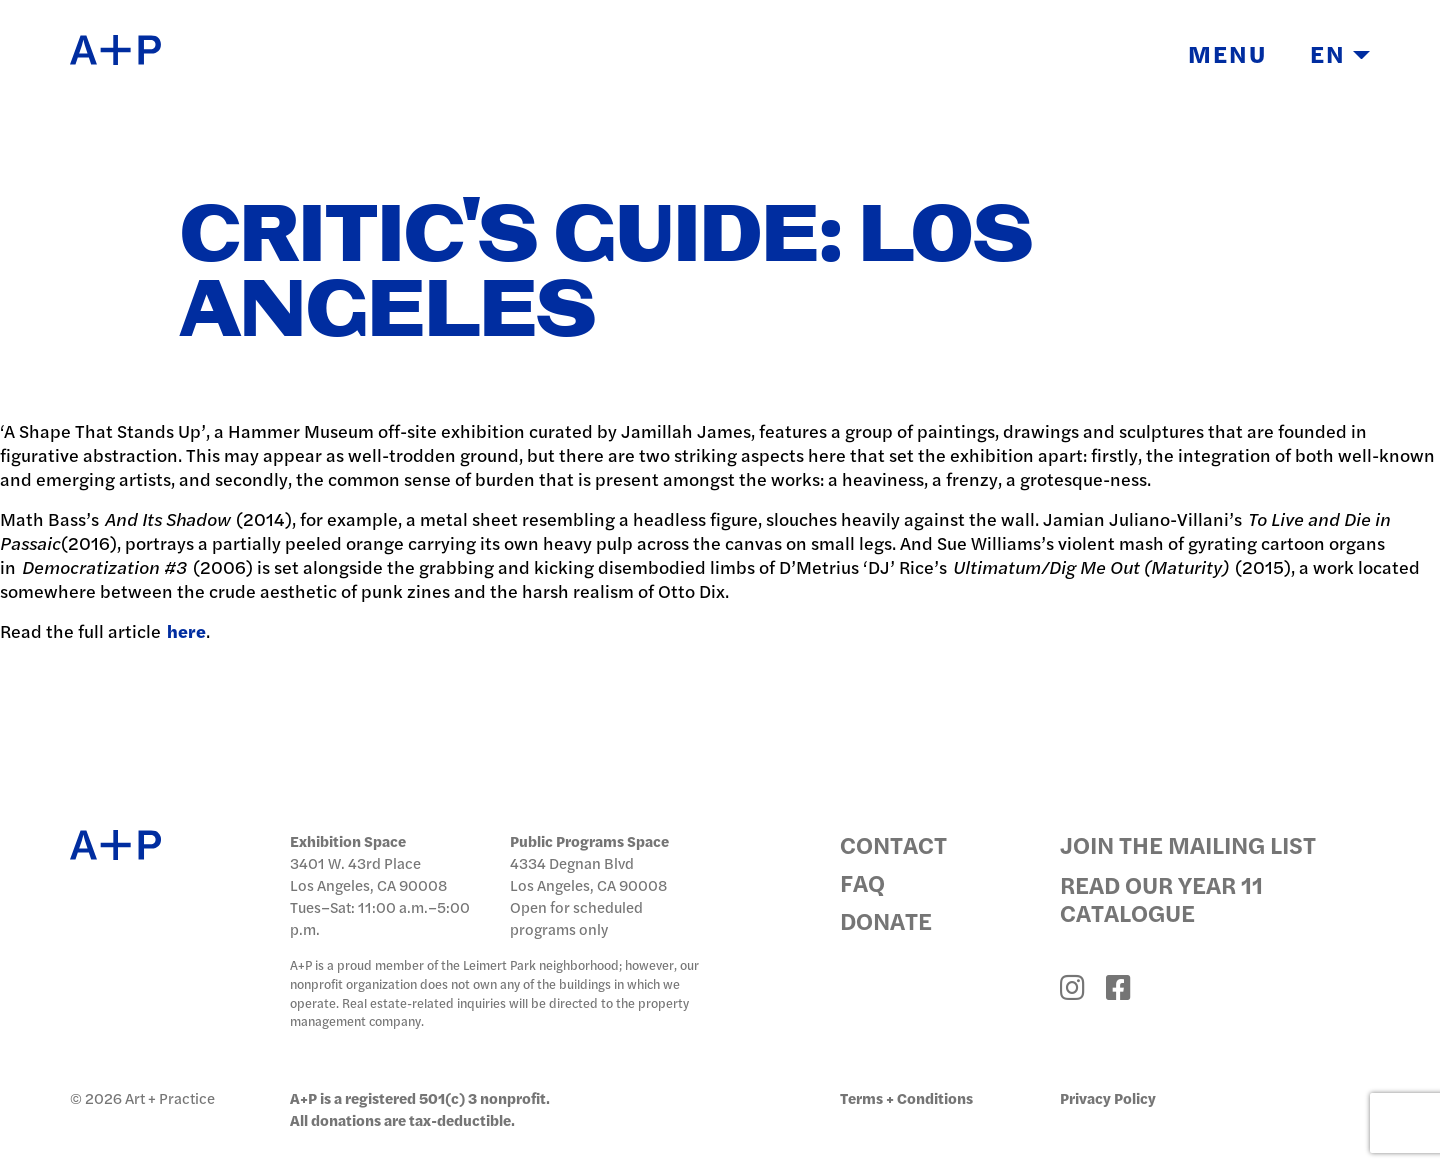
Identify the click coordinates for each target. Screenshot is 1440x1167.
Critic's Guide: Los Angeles (606, 274)
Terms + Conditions (906, 1097)
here (186, 630)
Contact (893, 844)
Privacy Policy (1108, 1097)
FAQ (862, 882)
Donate (886, 920)
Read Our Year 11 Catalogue (1161, 898)
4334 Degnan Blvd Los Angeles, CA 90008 (588, 873)
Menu (1227, 53)
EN (1340, 53)
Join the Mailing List (1188, 844)
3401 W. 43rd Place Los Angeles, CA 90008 (368, 873)
